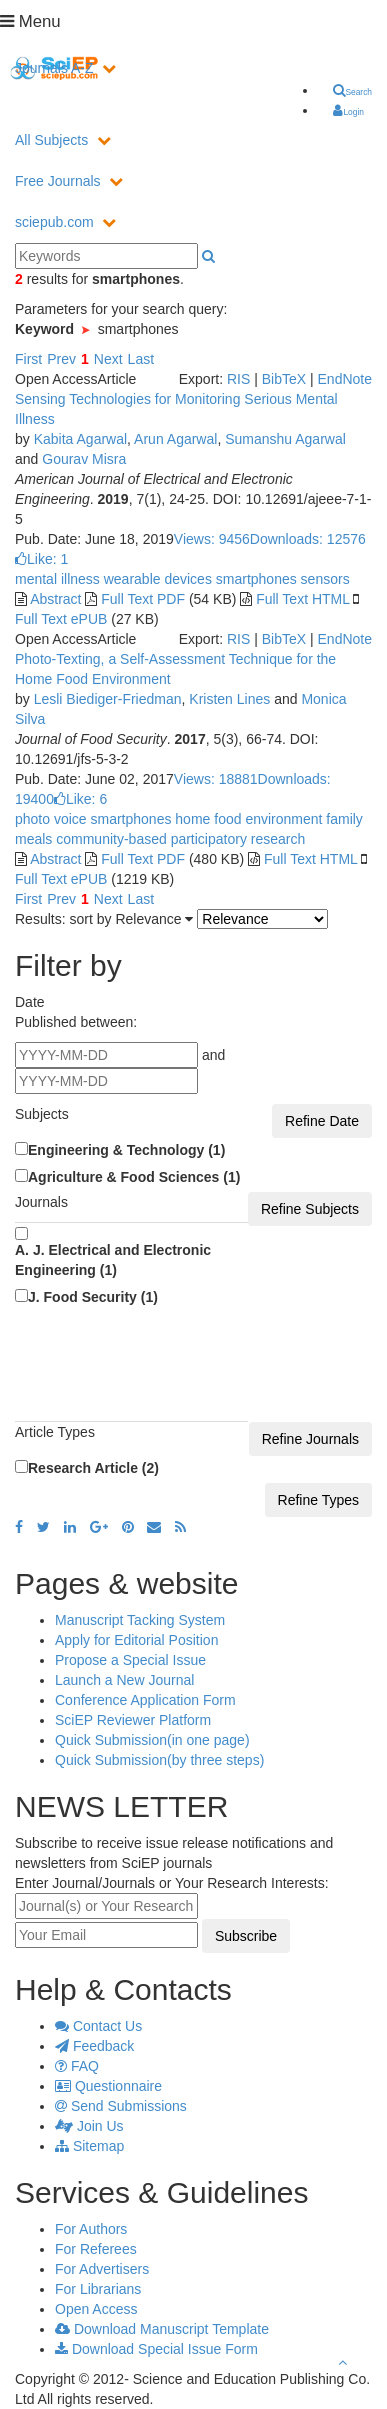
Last (141, 359)
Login (348, 111)
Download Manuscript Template (162, 2329)
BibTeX (284, 379)
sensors (323, 579)
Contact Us (98, 2026)
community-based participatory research (178, 839)
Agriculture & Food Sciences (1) (134, 1177)
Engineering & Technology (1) (126, 1150)
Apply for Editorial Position (136, 1640)
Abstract (55, 599)
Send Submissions (121, 2106)
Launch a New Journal (124, 1680)
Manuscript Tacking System (140, 1620)
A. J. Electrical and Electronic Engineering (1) (113, 1260)
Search (352, 91)
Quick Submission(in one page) (152, 1740)
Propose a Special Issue (130, 1660)
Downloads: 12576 (308, 539)
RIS (238, 379)
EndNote (345, 379)
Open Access (96, 2309)
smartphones (254, 579)
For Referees (96, 2249)
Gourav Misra (84, 459)
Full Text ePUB (61, 619)
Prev (61, 359)
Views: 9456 (212, 539)
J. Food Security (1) (93, 1297)
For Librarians (98, 2289)
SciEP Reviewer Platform (133, 1720)
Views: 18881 (216, 779)
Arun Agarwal (175, 439)
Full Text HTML (302, 599)
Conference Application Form (145, 1700)
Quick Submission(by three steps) (159, 1760)
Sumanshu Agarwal (285, 439)
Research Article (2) (93, 1468)
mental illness (57, 579)
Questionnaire (108, 2086)
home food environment (246, 819)
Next (108, 359)
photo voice (51, 819)
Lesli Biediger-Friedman (108, 699)
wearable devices (156, 579)
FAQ (77, 2066)
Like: (41, 559)
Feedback (94, 2046)
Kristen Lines (229, 699)
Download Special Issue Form (156, 2349)
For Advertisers (102, 2269)
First (28, 359)
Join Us (89, 2126)
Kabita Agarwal (80, 439)
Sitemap (89, 2146)
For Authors (91, 2229)
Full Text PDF (143, 599)
